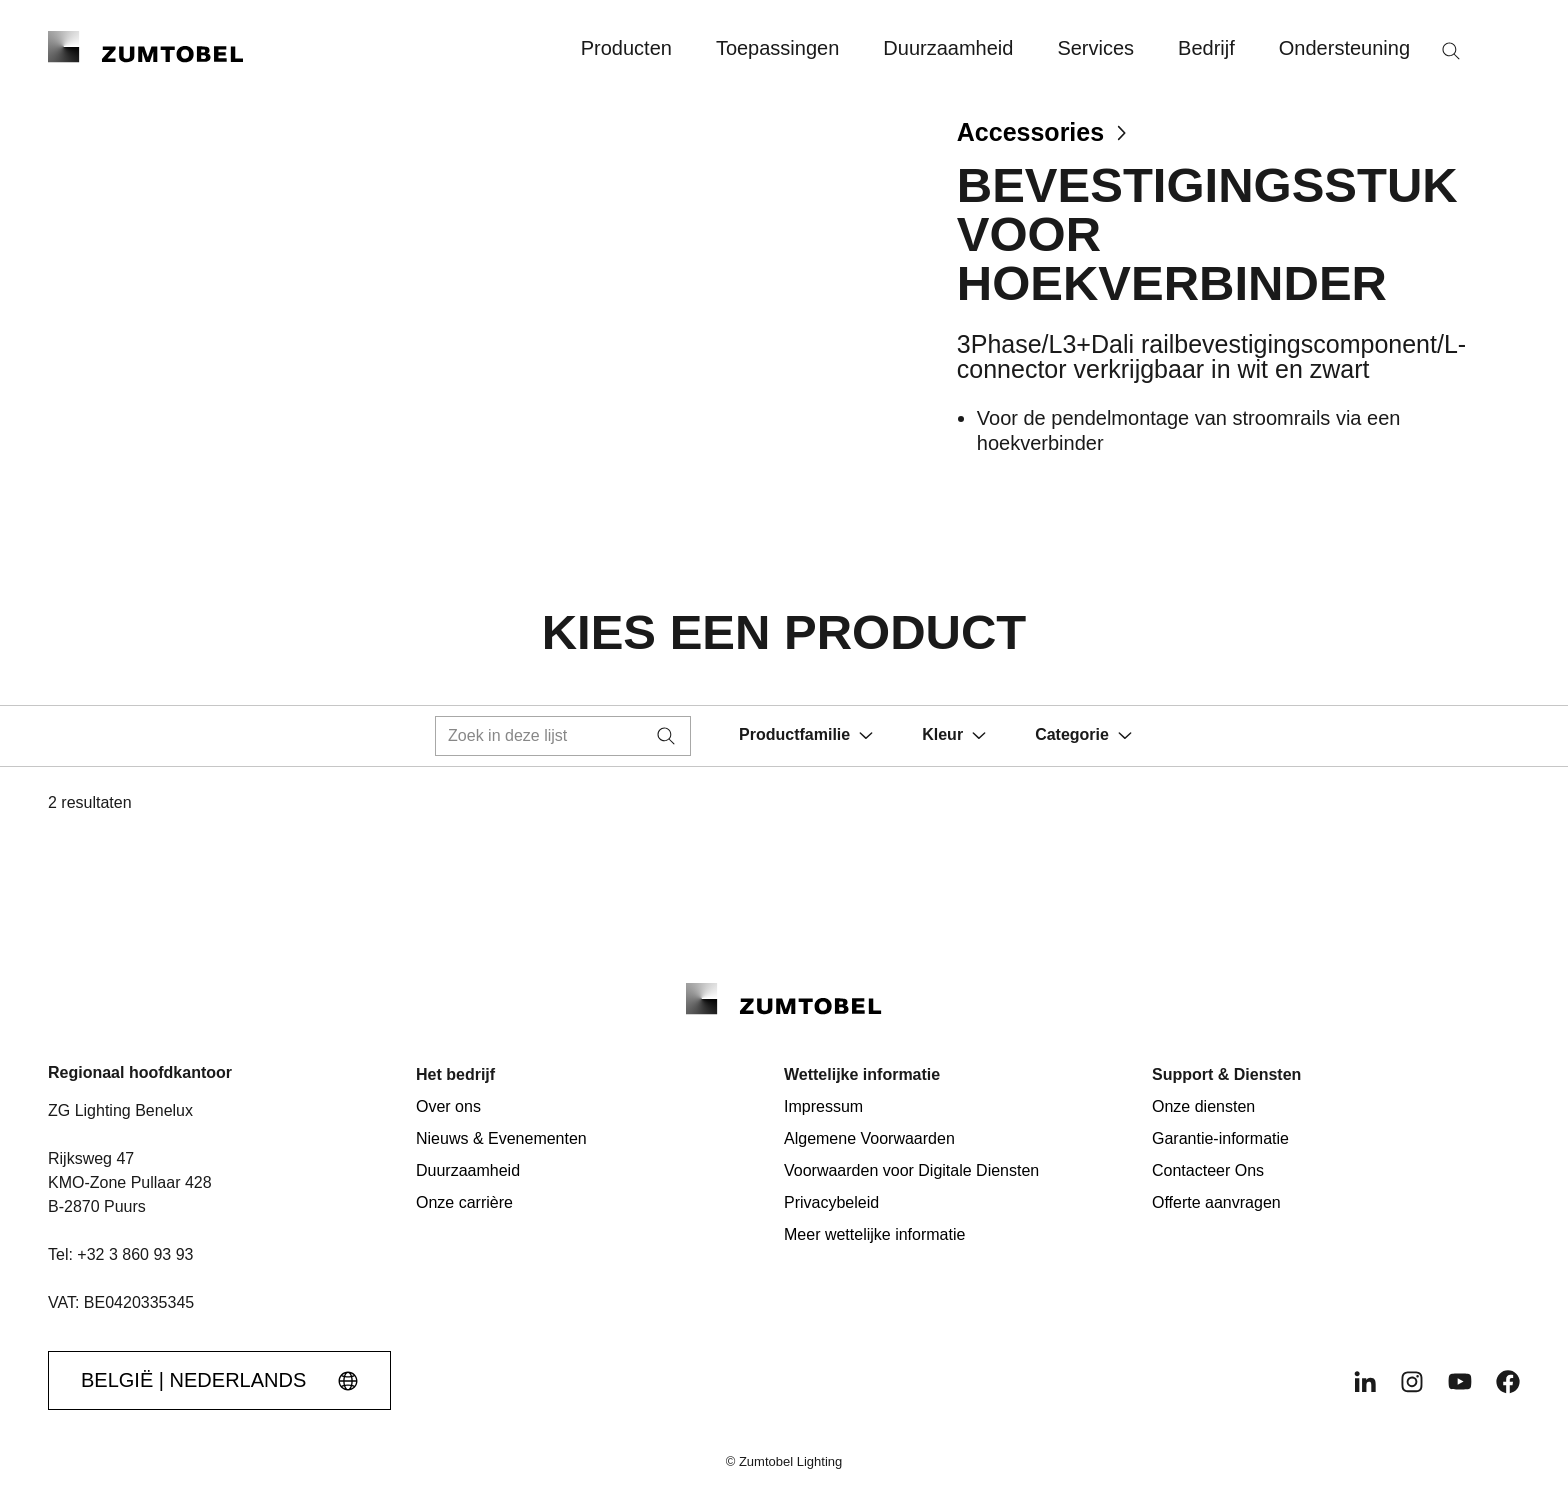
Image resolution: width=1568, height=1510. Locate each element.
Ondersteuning (1344, 48)
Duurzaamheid (948, 48)
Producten (626, 48)
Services (1095, 48)
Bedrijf (1206, 48)
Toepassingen (777, 48)
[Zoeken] (1451, 51)
